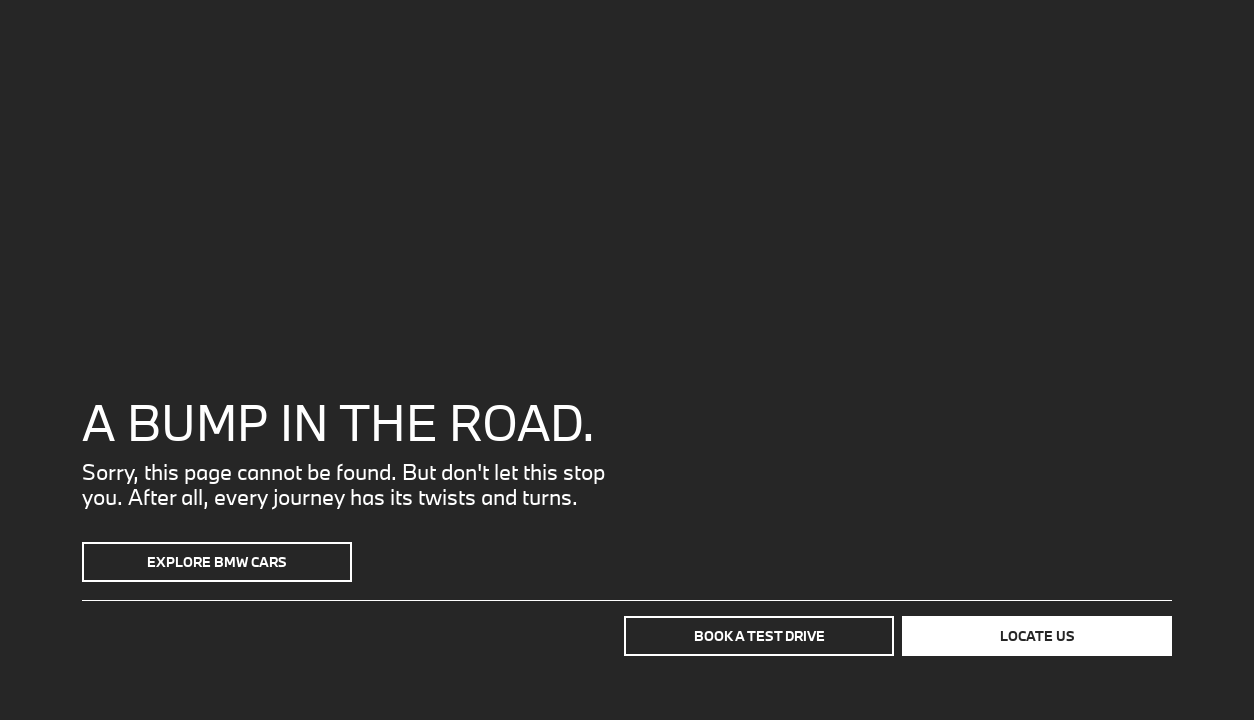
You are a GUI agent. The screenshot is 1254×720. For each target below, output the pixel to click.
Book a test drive (759, 636)
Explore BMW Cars (217, 562)
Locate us (1037, 636)
